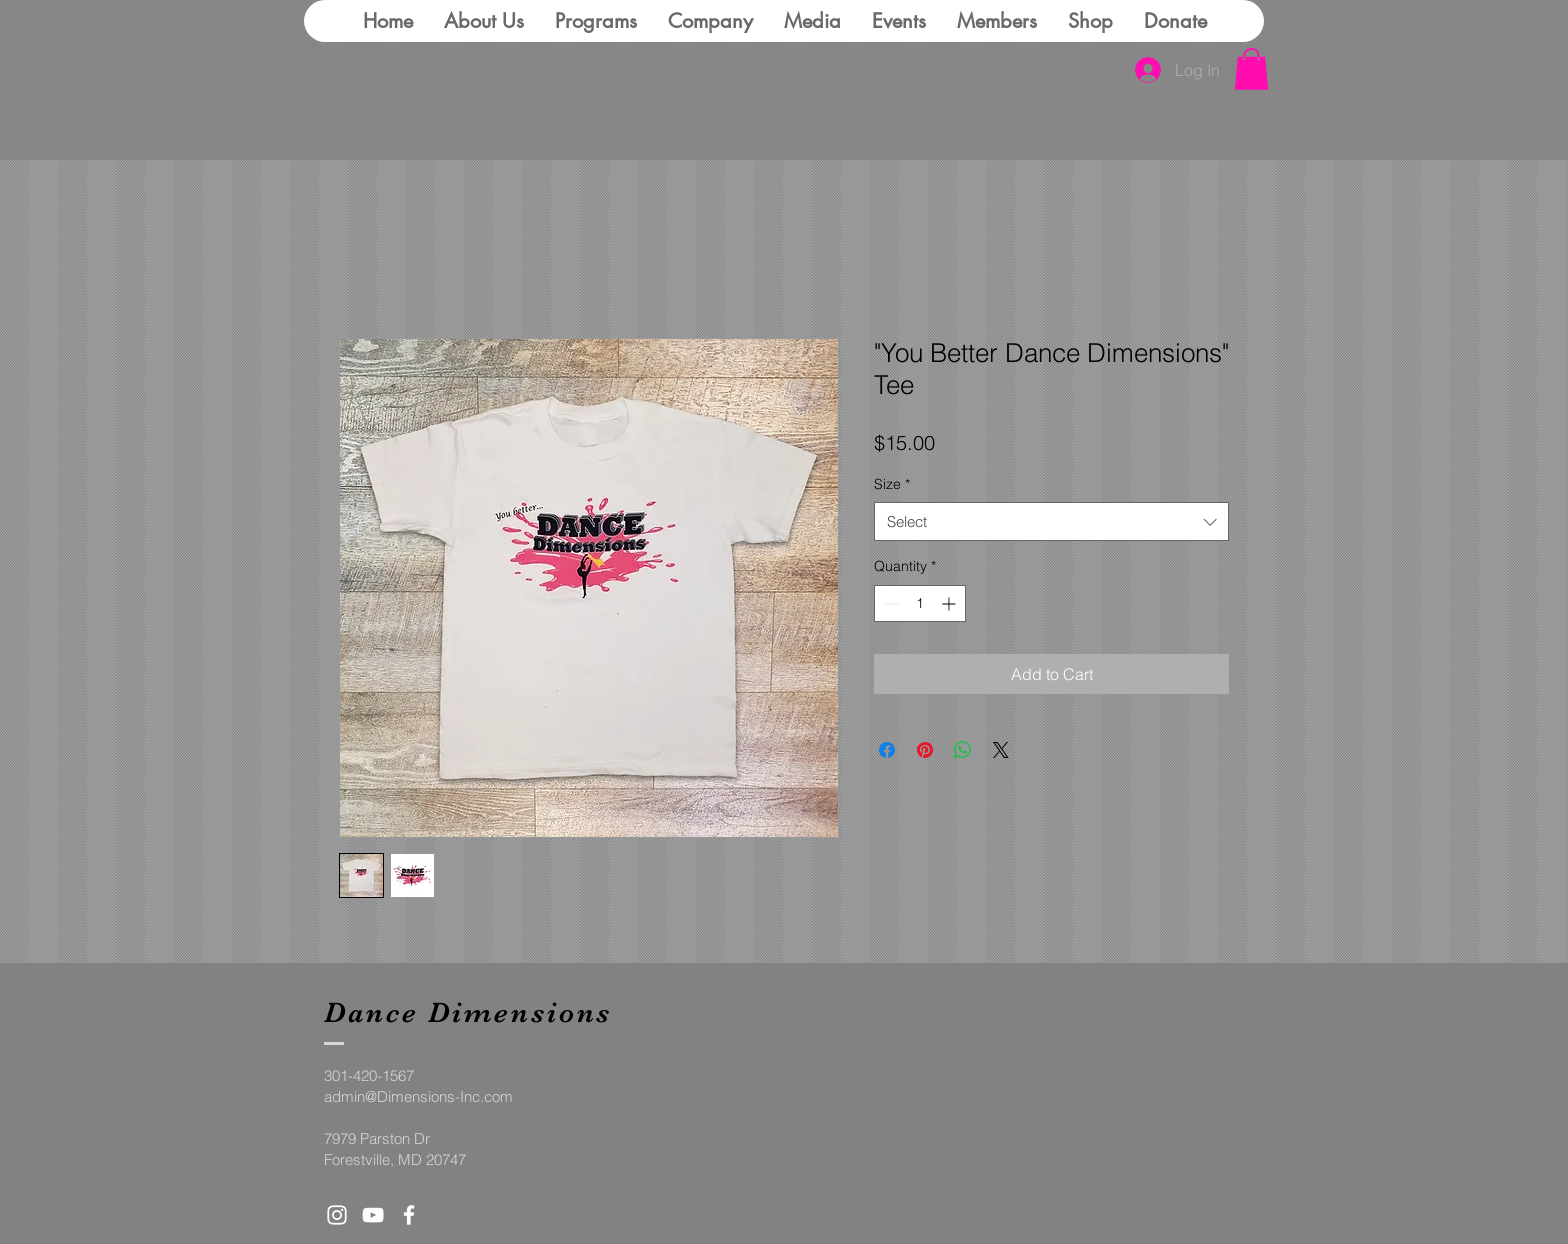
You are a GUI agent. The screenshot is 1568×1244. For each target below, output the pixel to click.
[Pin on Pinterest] (925, 750)
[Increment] (950, 603)
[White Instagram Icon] (337, 1215)
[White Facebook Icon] (409, 1215)
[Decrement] (889, 603)
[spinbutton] (920, 603)
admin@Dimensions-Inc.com (418, 1096)
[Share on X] (1001, 750)
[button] (1251, 69)
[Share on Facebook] (887, 750)
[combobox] (1051, 521)
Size (892, 484)
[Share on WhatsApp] (963, 750)
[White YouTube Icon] (373, 1215)
